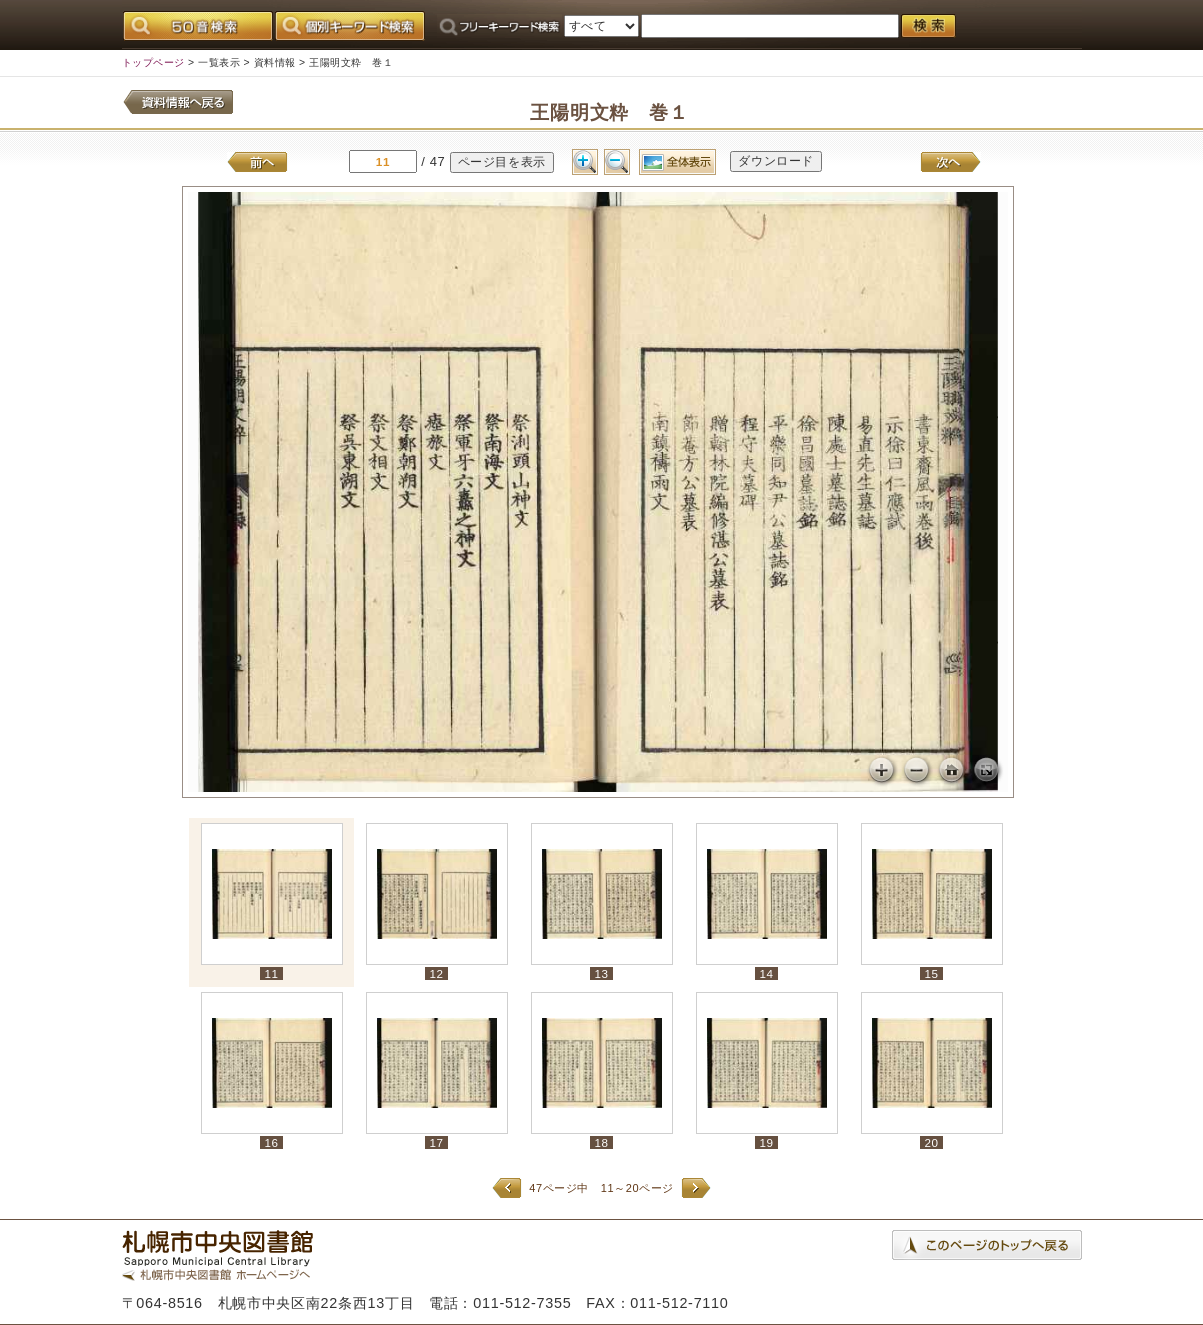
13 (601, 973)
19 (766, 1142)
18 (601, 1142)
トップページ (153, 62)
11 (271, 973)
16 (271, 1142)
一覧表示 (219, 62)
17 (436, 1142)
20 (931, 1142)
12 (436, 973)
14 (766, 973)
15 (931, 973)
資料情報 (275, 62)
